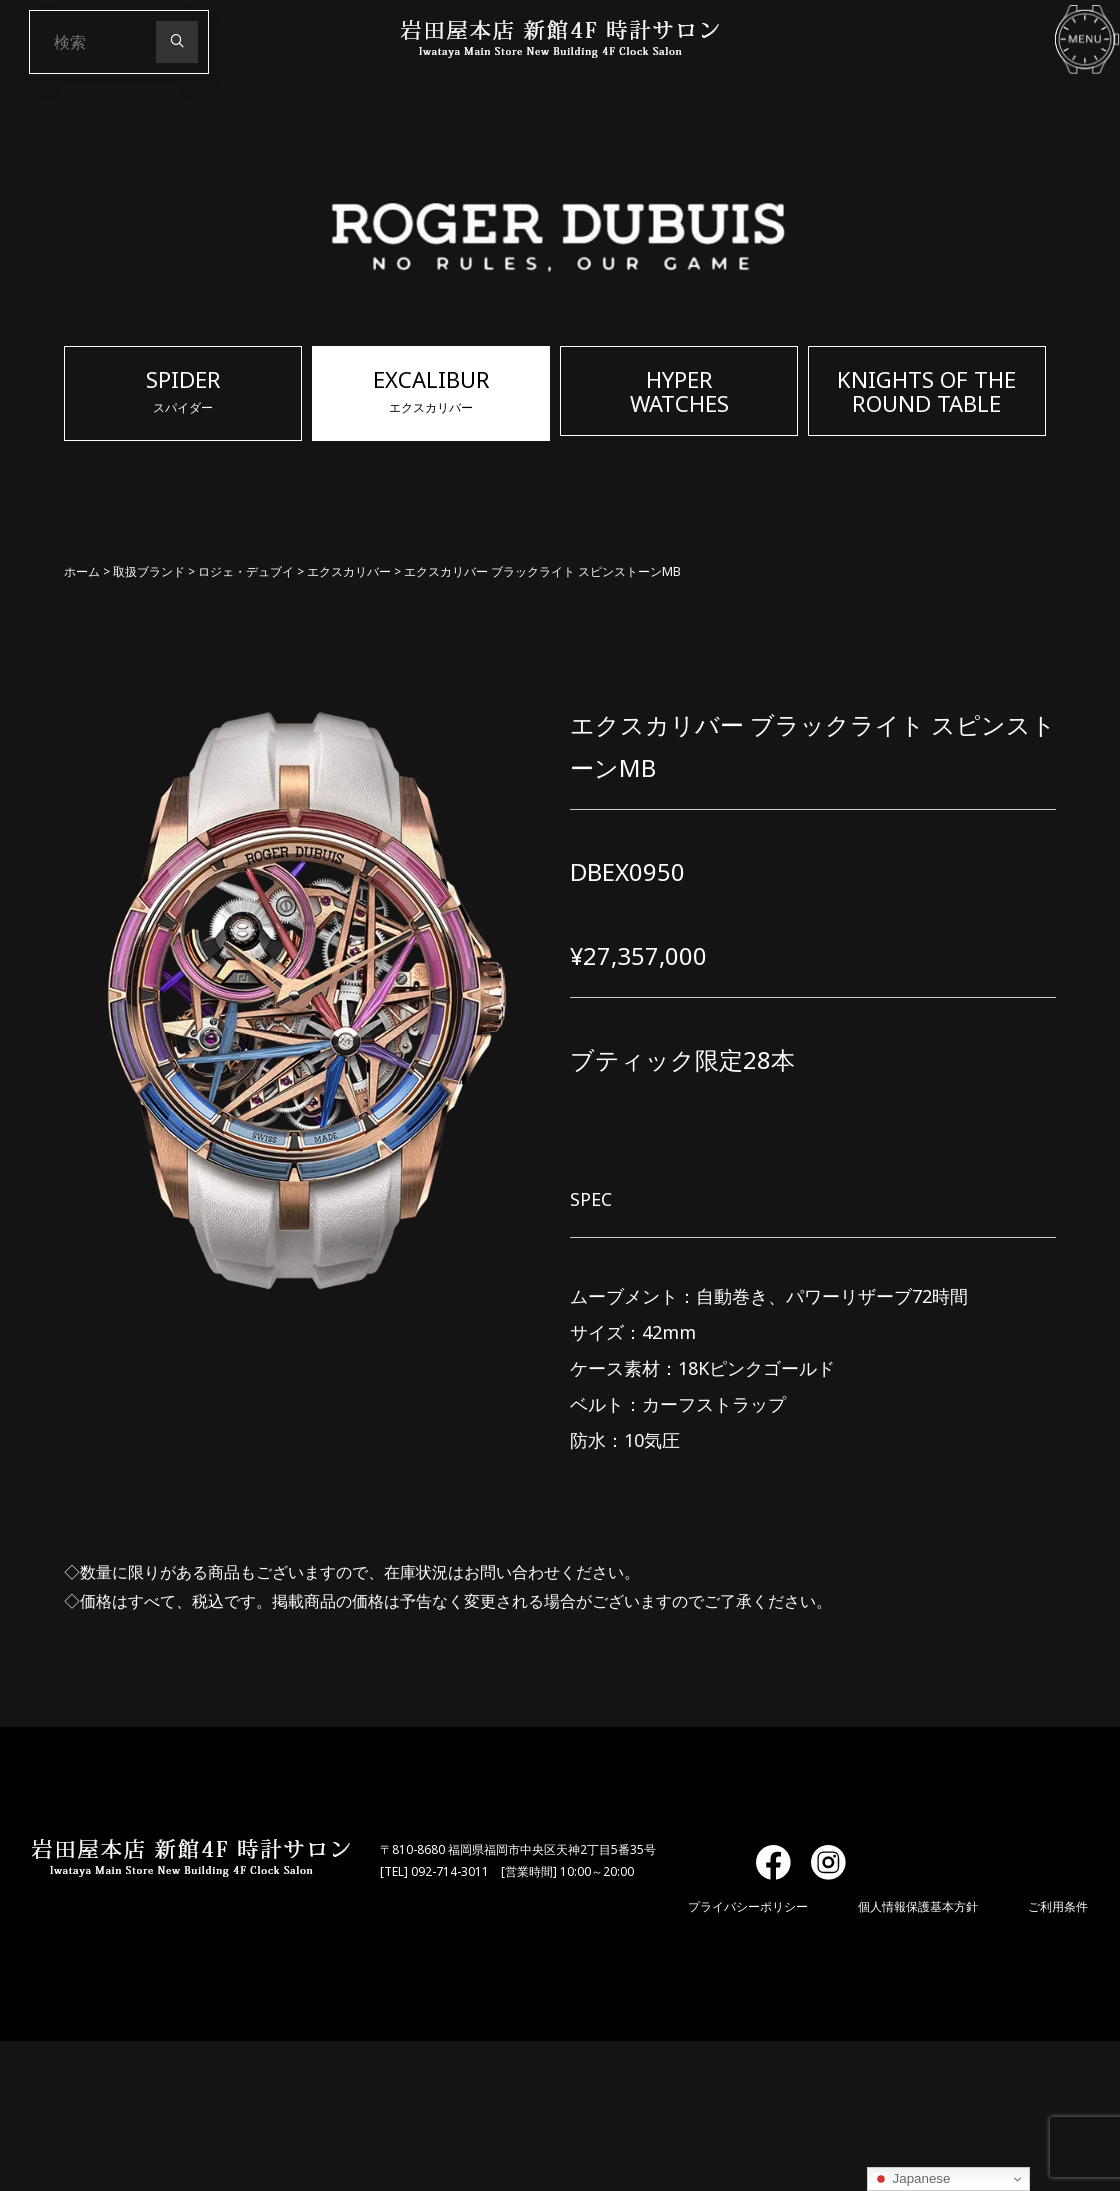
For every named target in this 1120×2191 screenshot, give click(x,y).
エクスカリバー (349, 571)
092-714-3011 (450, 1871)
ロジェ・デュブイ (246, 571)
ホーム (82, 571)
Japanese (912, 2179)
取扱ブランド (149, 571)
